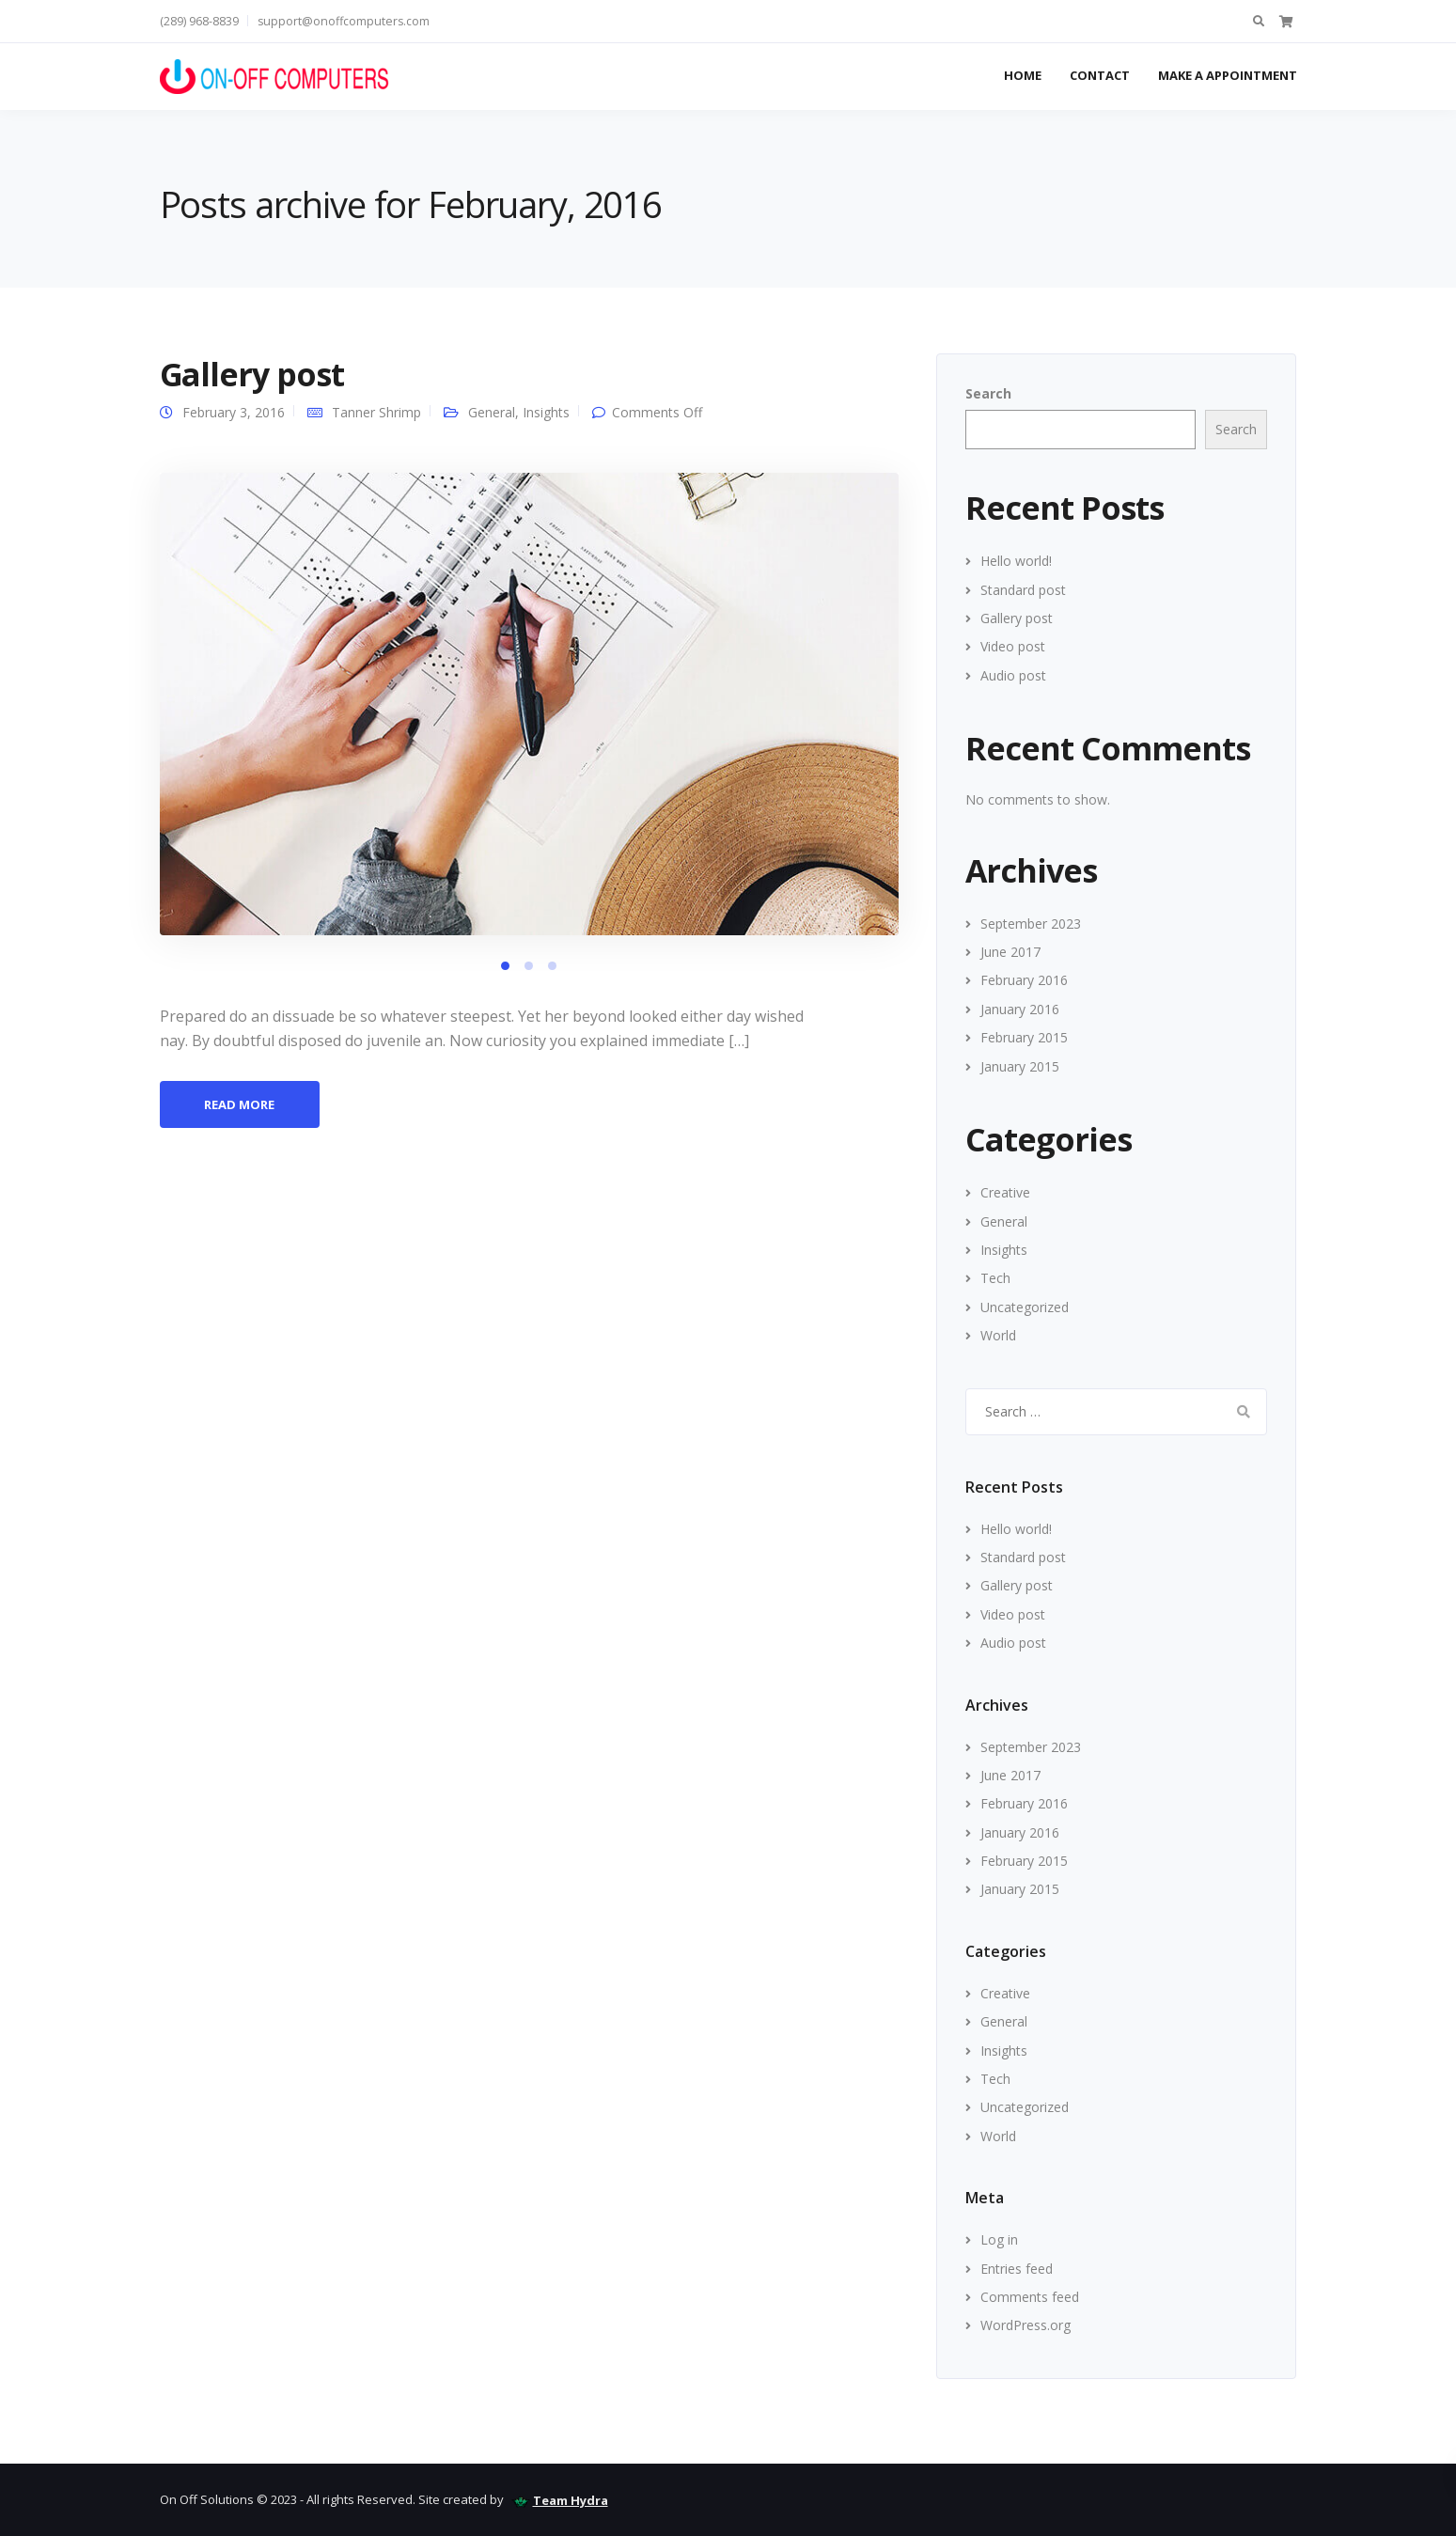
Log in (999, 2239)
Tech (995, 1278)
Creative (1005, 1192)
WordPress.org (1025, 2325)
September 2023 (1030, 923)
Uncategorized (1024, 1307)
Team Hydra (570, 2500)
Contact (1100, 75)
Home (1022, 75)
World (998, 1335)
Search (988, 393)
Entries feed (1016, 2269)
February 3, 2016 (233, 412)
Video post (1012, 646)
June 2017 (1010, 952)
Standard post (1023, 590)
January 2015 (1019, 1066)
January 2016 (1019, 1009)
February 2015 (1024, 1037)
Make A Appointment (1227, 75)
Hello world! (1016, 561)
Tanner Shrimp (376, 412)
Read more (239, 1104)
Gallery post (252, 374)
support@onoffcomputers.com (344, 21)
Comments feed (1029, 2297)
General (491, 412)
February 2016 (1024, 980)
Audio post (1013, 675)
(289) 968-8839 (199, 21)
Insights (546, 412)
